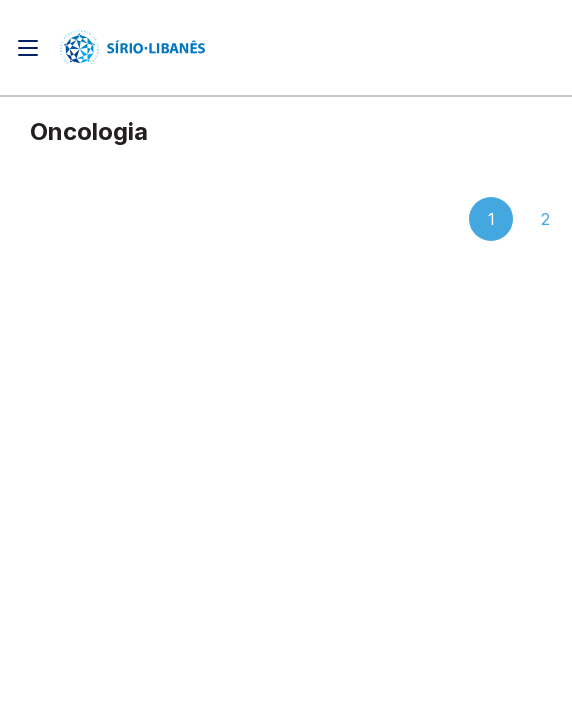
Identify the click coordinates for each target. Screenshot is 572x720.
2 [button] (545, 219)
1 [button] (491, 219)
